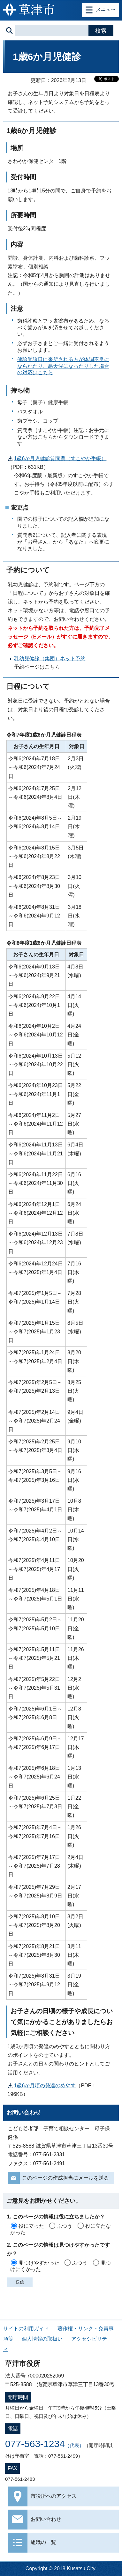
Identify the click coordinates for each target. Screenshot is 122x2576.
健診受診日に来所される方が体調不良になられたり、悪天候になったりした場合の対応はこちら (63, 366)
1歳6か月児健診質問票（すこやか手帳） (60, 458)
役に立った (31, 2226)
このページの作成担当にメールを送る (65, 2178)
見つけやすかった (39, 2263)
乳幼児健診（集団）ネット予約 (50, 658)
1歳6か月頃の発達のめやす (45, 2085)
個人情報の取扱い (42, 2339)
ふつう (64, 2226)
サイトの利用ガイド (26, 2328)
